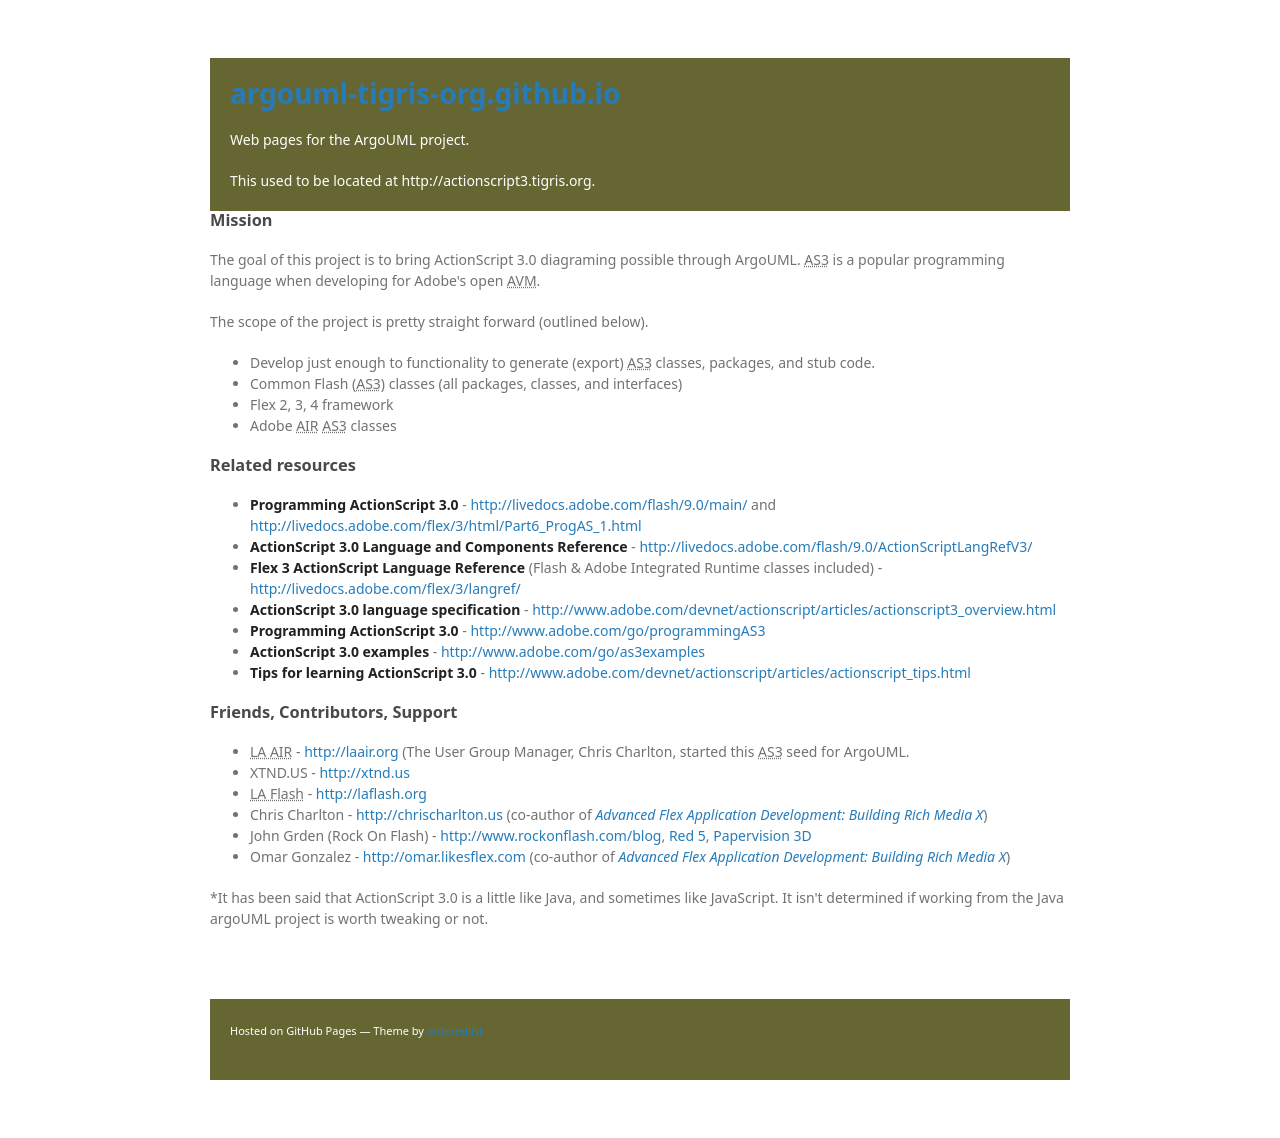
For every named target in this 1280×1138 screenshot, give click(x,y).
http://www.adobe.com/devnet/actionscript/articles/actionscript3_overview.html (794, 609)
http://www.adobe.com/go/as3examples (573, 651)
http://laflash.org (371, 793)
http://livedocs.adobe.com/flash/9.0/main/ (608, 504)
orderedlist (455, 1030)
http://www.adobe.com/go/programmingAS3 (617, 630)
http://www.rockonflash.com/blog (550, 835)
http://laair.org (351, 751)
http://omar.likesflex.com (444, 856)
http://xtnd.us (364, 772)
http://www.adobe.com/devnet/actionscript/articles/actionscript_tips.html (730, 672)
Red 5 (687, 835)
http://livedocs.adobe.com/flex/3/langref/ (385, 588)
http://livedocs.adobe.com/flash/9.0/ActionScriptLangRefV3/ (835, 546)
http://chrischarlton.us (429, 814)
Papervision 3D (762, 835)
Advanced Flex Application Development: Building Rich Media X (789, 814)
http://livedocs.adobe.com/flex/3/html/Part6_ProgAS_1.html (446, 525)
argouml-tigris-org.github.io (425, 93)
